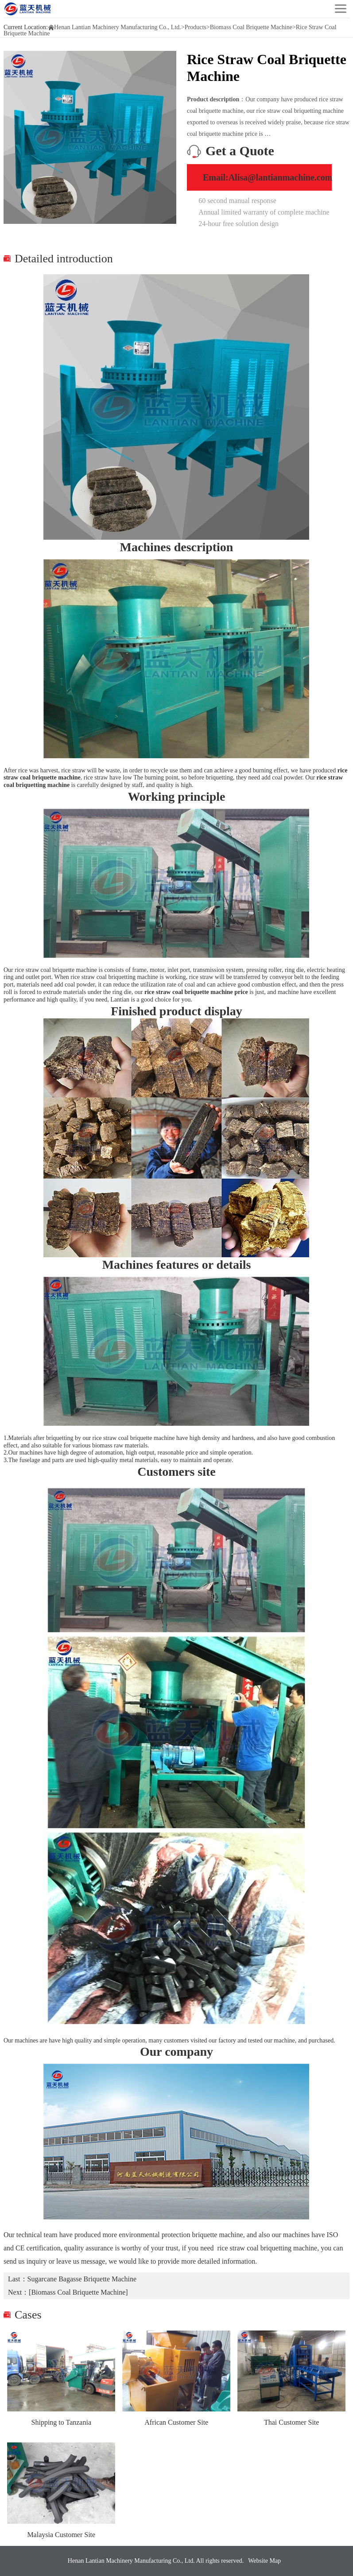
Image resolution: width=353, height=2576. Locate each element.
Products (195, 27)
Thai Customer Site (291, 2422)
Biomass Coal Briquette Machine (251, 27)
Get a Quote (240, 150)
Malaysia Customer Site (61, 2534)
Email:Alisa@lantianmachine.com (268, 177)
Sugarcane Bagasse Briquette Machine (82, 2279)
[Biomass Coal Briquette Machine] (78, 2292)
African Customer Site (176, 2422)
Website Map (264, 2560)
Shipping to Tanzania (61, 2422)
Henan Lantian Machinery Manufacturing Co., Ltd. (117, 27)
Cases (28, 2314)
